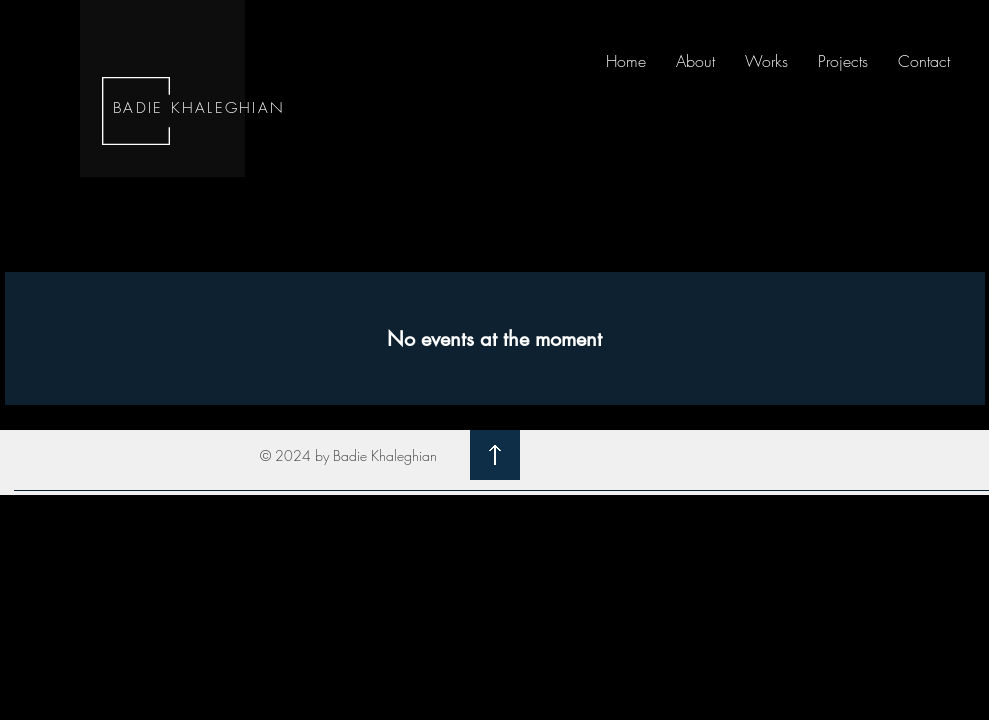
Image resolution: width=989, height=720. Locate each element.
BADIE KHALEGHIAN (199, 108)
